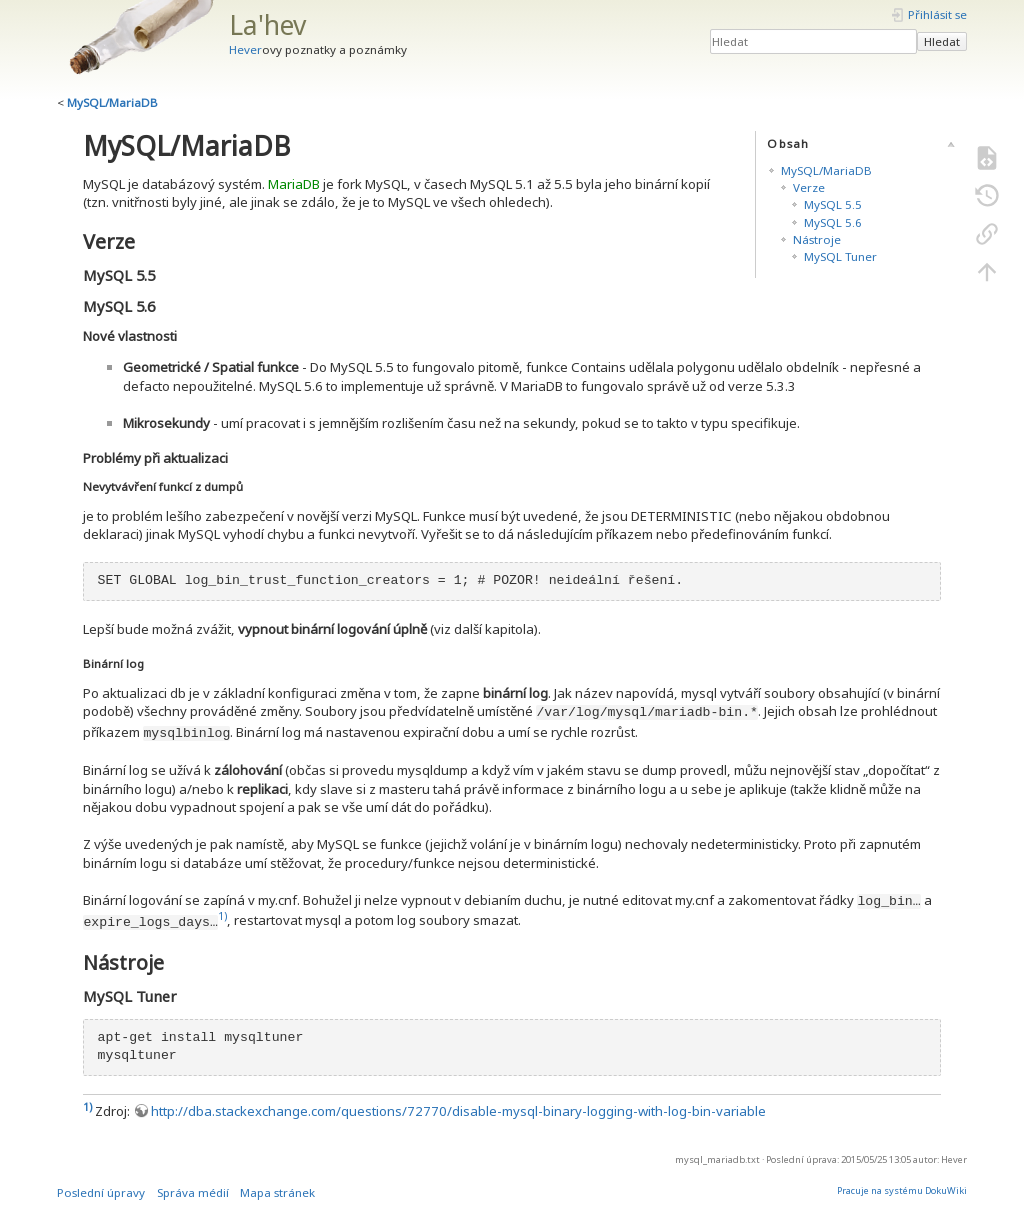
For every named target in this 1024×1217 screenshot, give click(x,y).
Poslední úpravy (101, 1192)
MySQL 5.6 (833, 222)
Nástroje (817, 239)
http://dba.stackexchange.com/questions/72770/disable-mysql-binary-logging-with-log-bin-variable (458, 1111)
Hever (245, 49)
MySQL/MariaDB (112, 102)
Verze (809, 187)
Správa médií (193, 1192)
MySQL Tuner (840, 256)
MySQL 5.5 (833, 204)
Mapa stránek (277, 1192)
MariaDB (294, 184)
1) (222, 916)
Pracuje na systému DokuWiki (902, 1190)
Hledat (942, 41)
